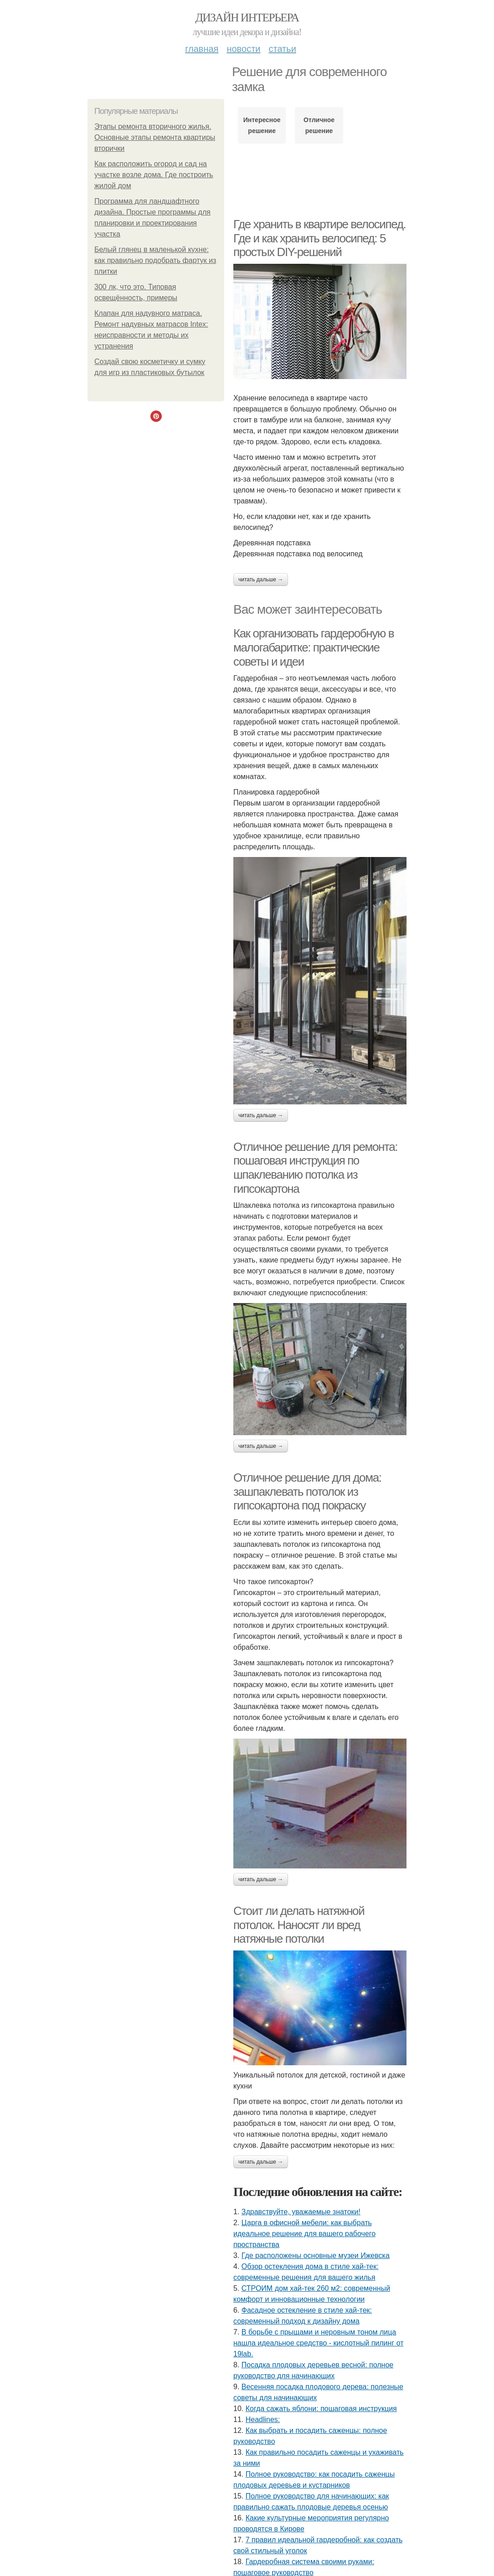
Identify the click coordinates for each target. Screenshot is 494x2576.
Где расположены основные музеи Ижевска (316, 2255)
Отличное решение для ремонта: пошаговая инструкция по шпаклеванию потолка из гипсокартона (315, 1168)
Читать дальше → (260, 579)
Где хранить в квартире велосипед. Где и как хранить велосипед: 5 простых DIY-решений (319, 238)
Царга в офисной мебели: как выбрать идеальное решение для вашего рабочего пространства (304, 2233)
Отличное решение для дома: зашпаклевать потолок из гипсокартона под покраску (307, 1491)
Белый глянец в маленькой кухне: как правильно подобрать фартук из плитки (155, 260)
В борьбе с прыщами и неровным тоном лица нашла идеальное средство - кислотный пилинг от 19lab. (318, 2343)
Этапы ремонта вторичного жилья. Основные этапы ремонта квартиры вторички (154, 137)
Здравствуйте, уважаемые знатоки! (301, 2212)
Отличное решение (319, 125)
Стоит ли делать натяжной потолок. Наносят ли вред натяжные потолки (298, 1924)
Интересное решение (262, 125)
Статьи (282, 49)
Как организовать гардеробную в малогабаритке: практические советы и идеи (313, 647)
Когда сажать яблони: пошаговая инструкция (321, 2408)
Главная (201, 49)
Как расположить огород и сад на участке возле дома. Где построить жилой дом (153, 175)
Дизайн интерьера (246, 17)
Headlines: (263, 2419)
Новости (243, 49)
